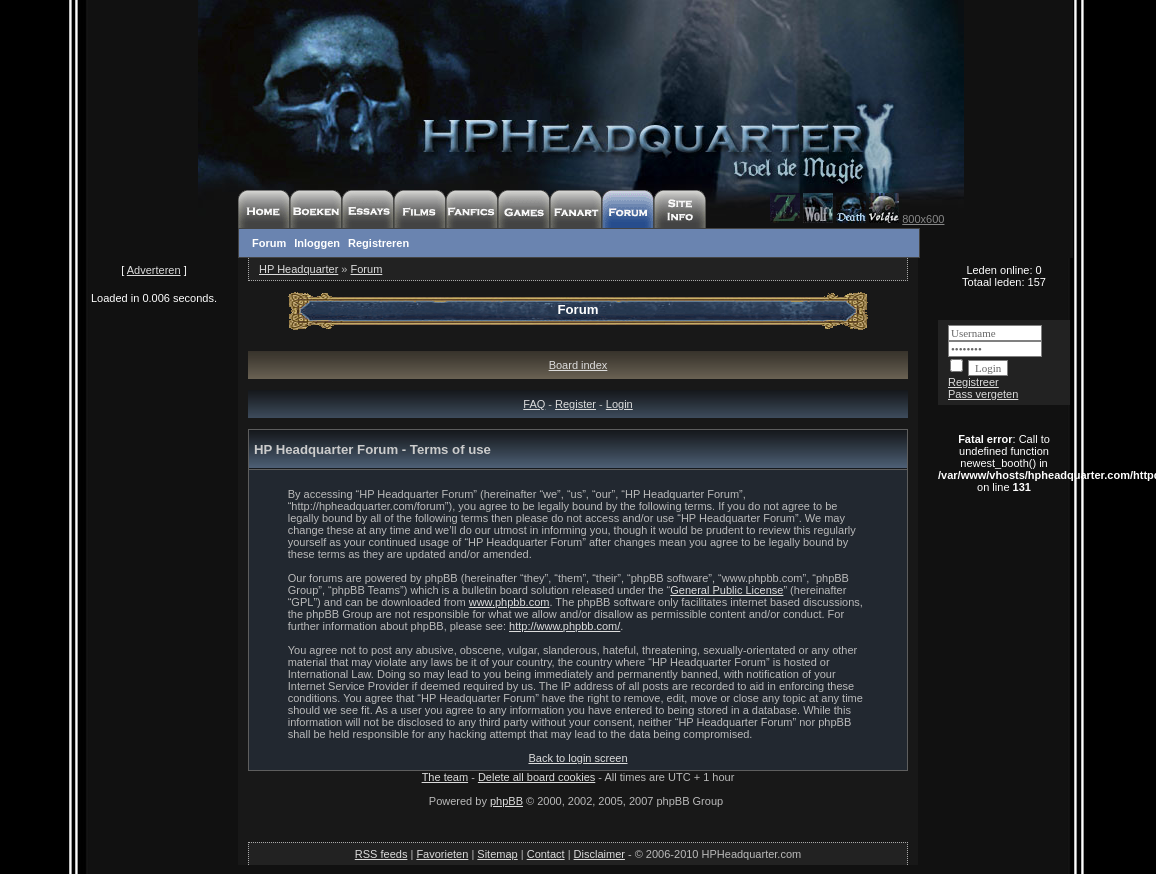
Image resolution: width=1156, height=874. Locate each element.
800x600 (923, 219)
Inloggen (317, 243)
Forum (269, 243)
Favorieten (442, 854)
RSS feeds (381, 854)
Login (619, 404)
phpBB (506, 801)
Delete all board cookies (536, 777)
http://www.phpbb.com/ (564, 626)
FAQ (534, 404)
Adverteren (154, 270)
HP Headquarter (298, 269)
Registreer (973, 382)
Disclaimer (599, 854)
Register (575, 404)
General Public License (726, 590)
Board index (578, 365)
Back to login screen (577, 758)
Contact (546, 854)
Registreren (378, 243)
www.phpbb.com (509, 602)
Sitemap (497, 854)
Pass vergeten (983, 394)
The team (445, 777)
